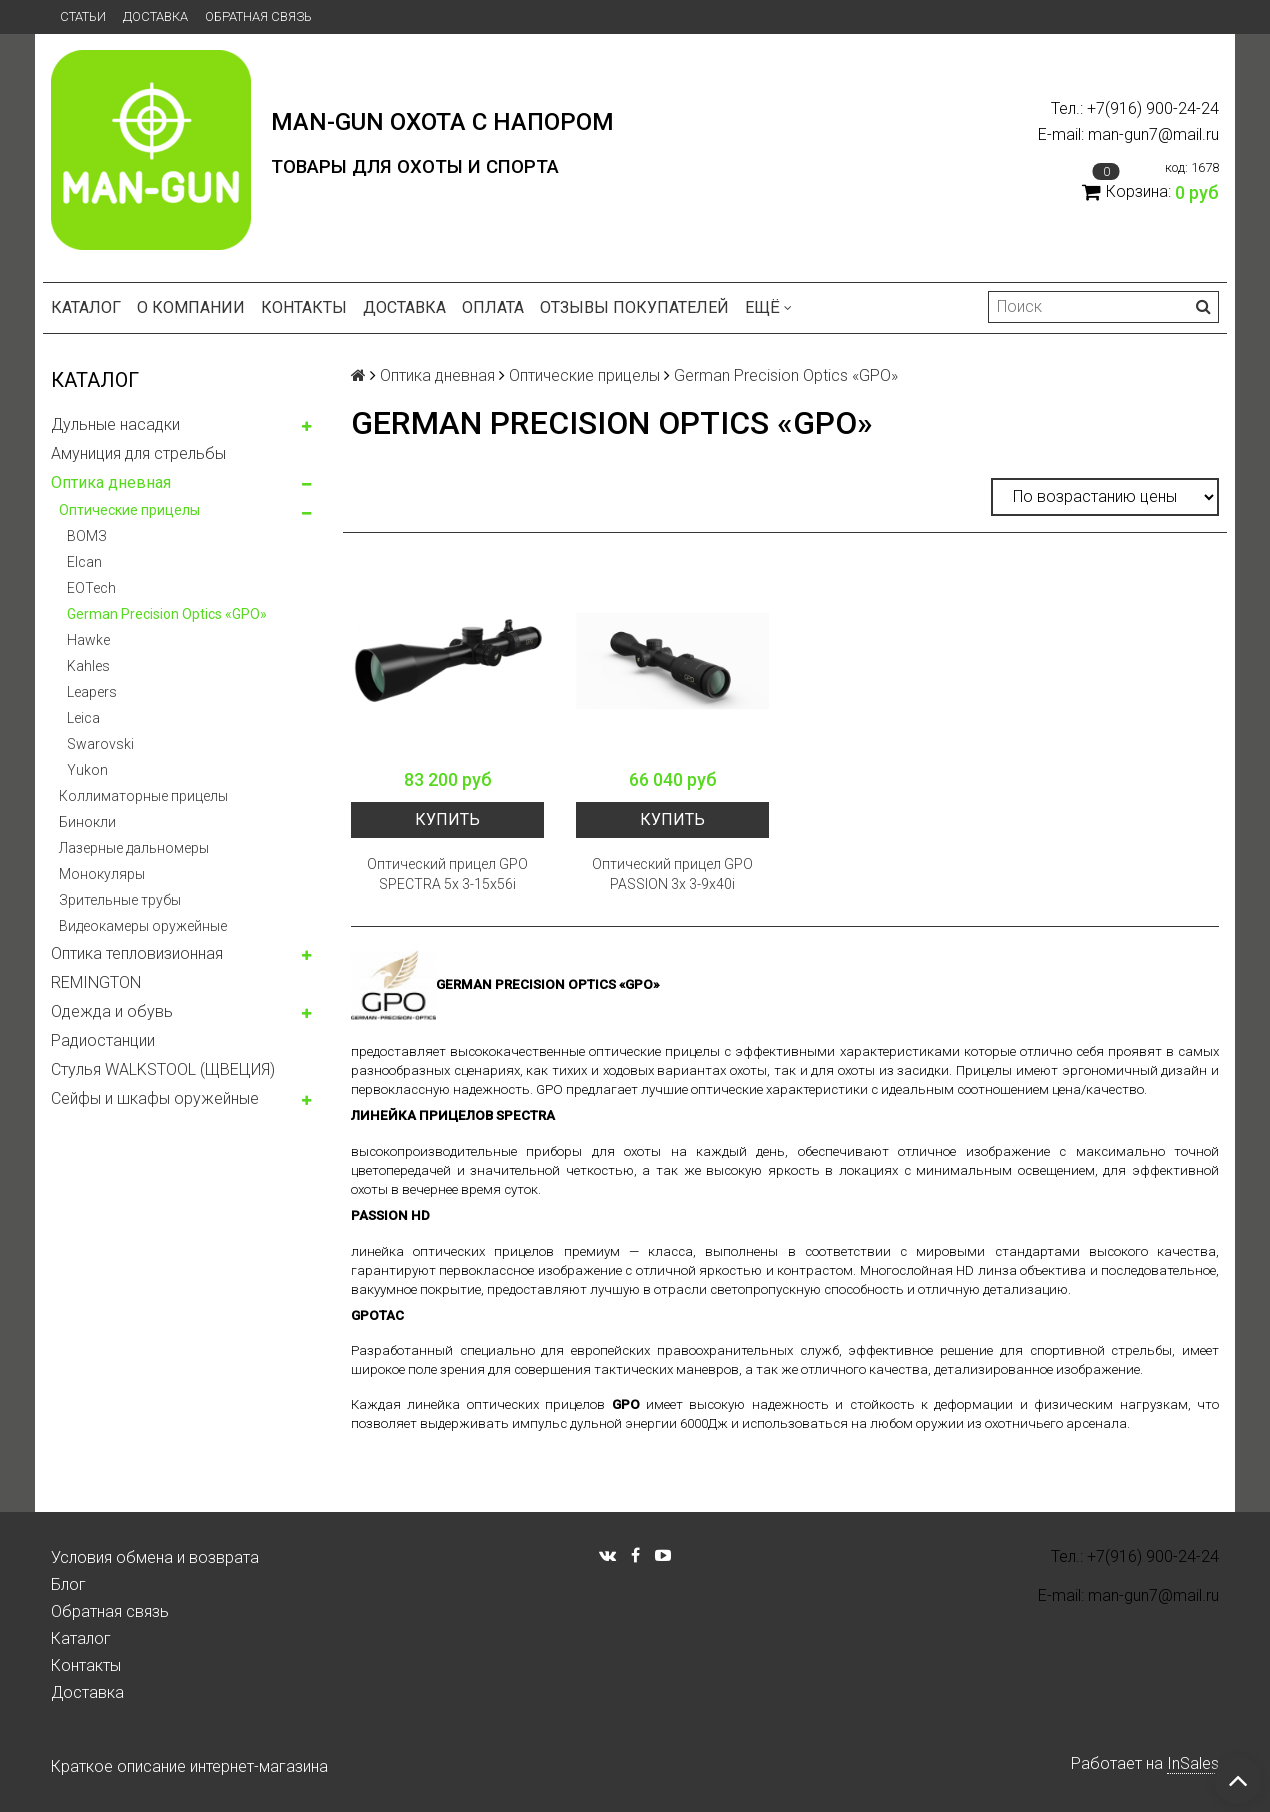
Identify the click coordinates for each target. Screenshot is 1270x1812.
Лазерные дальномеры (134, 848)
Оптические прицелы (129, 510)
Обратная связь (258, 16)
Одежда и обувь (112, 1011)
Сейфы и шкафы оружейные (155, 1098)
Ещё (768, 307)
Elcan (84, 562)
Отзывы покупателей (634, 307)
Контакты (304, 307)
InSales (1193, 1763)
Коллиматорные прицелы (143, 796)
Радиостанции (103, 1040)
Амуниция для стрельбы (138, 453)
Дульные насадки (115, 424)
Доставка (155, 16)
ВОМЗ (87, 536)
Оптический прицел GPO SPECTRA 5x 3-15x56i (447, 874)
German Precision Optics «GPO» (167, 614)
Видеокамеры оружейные (143, 926)
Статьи (83, 16)
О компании (191, 307)
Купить (447, 819)
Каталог (86, 307)
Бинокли (87, 822)
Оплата (493, 307)
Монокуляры (102, 874)
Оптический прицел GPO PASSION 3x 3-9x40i (672, 874)
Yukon (87, 770)
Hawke (88, 640)
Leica (83, 718)
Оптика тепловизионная (137, 953)
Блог (68, 1584)
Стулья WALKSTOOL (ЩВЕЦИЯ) (163, 1069)
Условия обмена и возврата (155, 1557)
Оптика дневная (111, 482)
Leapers (92, 692)
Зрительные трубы (120, 900)
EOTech (91, 588)
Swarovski (100, 744)
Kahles (88, 666)
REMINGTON (96, 982)
